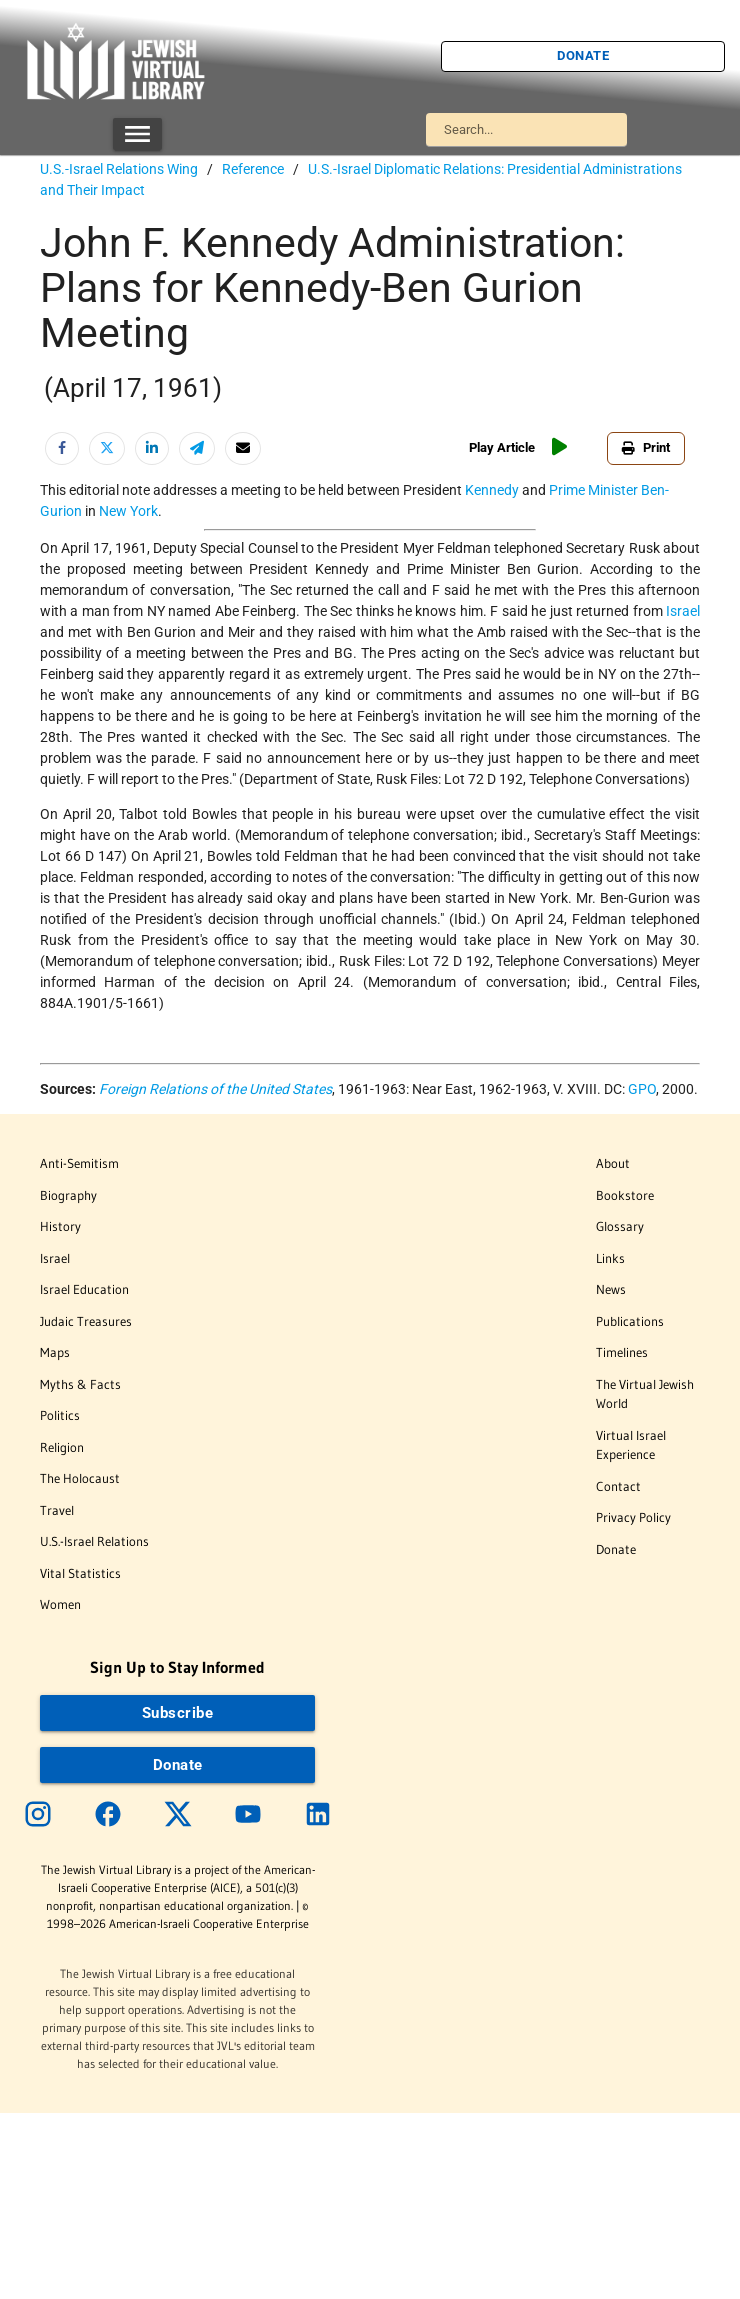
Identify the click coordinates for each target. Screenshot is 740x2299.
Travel (57, 1510)
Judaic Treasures (86, 1321)
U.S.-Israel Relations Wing (119, 169)
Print (646, 447)
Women (60, 1604)
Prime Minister (593, 490)
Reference (253, 169)
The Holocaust (80, 1478)
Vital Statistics (80, 1573)
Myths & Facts (80, 1384)
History (60, 1226)
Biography (68, 1195)
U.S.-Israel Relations (94, 1541)
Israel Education (84, 1289)
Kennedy (492, 490)
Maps (55, 1352)
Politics (60, 1415)
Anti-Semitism (79, 1163)
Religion (62, 1447)
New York (128, 511)
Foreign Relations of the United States (215, 1089)
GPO (642, 1089)
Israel (683, 611)
